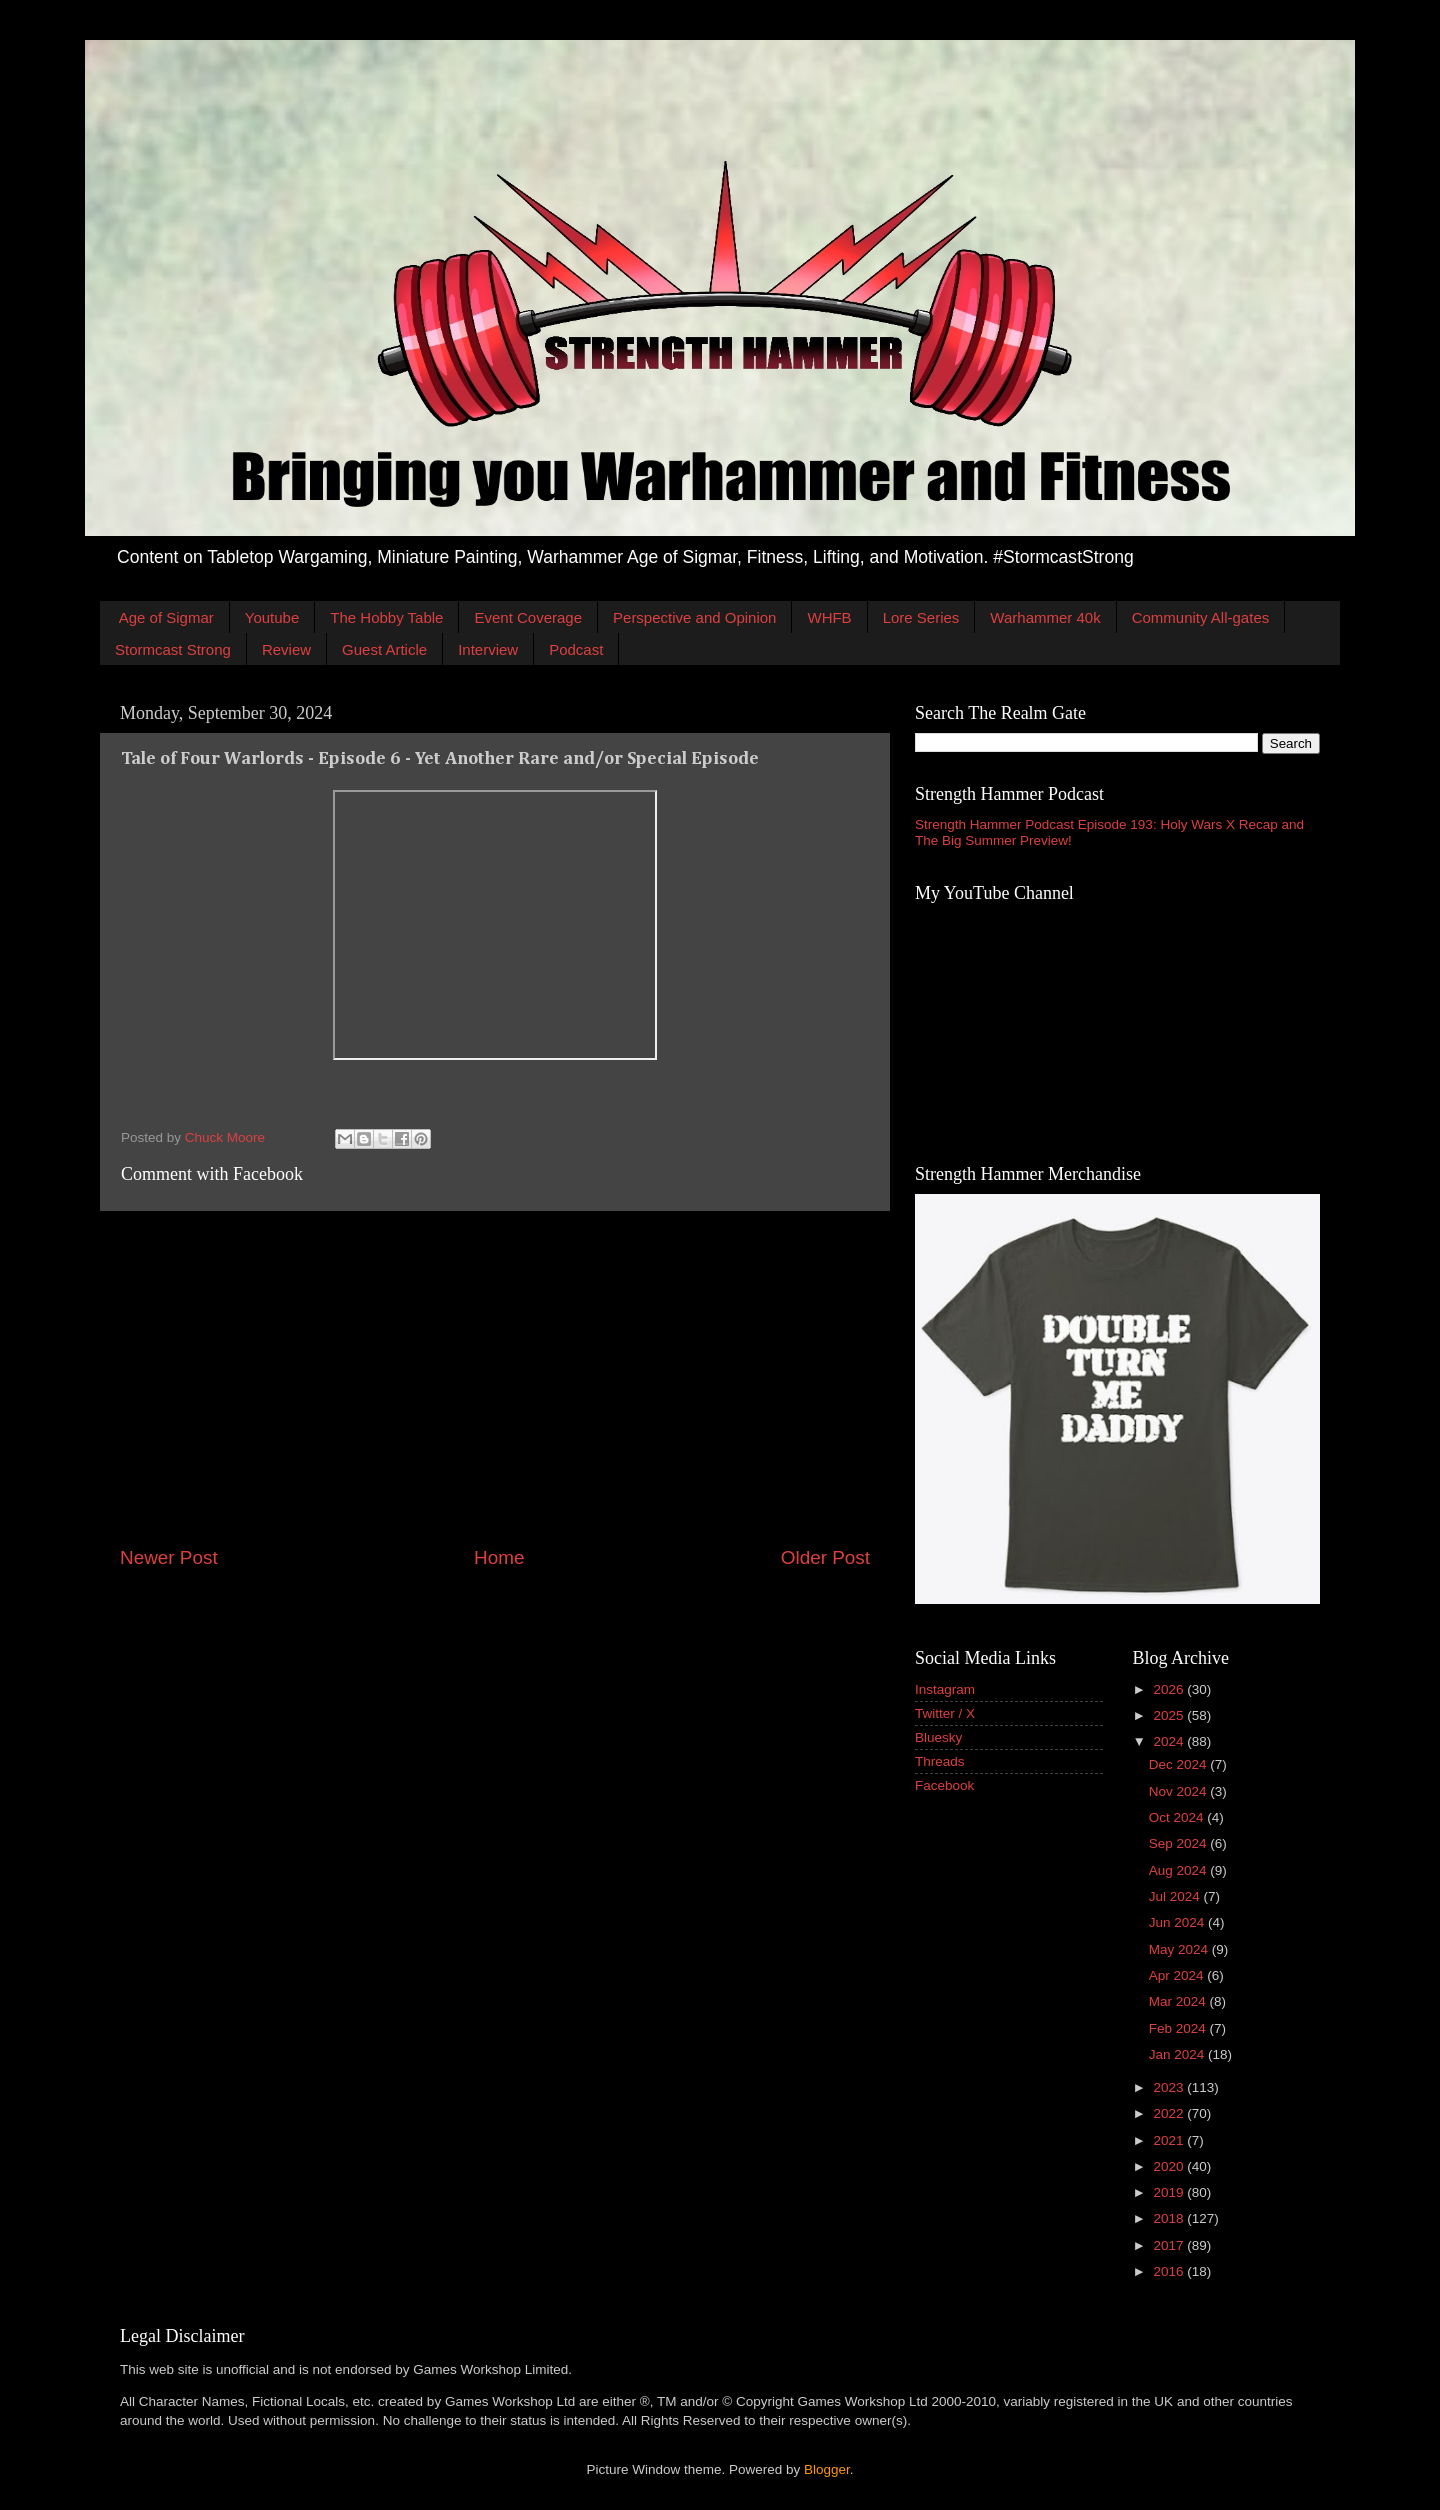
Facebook (944, 1785)
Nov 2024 (1180, 1791)
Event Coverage (528, 617)
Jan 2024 (1178, 2054)
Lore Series (921, 617)
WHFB (829, 617)
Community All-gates (1201, 617)
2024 (1170, 1741)
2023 (1170, 2087)
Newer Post (169, 1557)
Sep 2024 (1180, 1843)
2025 (1170, 1715)
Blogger (827, 2469)
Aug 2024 (1180, 1870)
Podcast (576, 649)
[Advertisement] (495, 1378)
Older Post (825, 1557)
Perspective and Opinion (694, 617)
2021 (1170, 2140)
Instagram (945, 1689)
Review (286, 649)
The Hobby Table (386, 617)
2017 (1170, 2245)
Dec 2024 (1180, 1764)
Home (499, 1557)
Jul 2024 (1176, 1896)
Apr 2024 (1178, 1975)
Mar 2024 (1179, 2001)
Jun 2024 (1178, 1922)
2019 (1170, 2192)
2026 (1170, 1689)
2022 (1170, 2113)
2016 (1170, 2271)
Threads (940, 1761)
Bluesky (938, 1737)
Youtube (272, 617)
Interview (488, 649)
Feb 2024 (1179, 2028)
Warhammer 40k (1045, 617)
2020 (1170, 2166)
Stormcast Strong (173, 649)
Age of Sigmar (166, 617)
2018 (1170, 2218)
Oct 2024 (1178, 1817)
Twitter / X (945, 1713)
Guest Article (384, 649)
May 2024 (1180, 1949)
